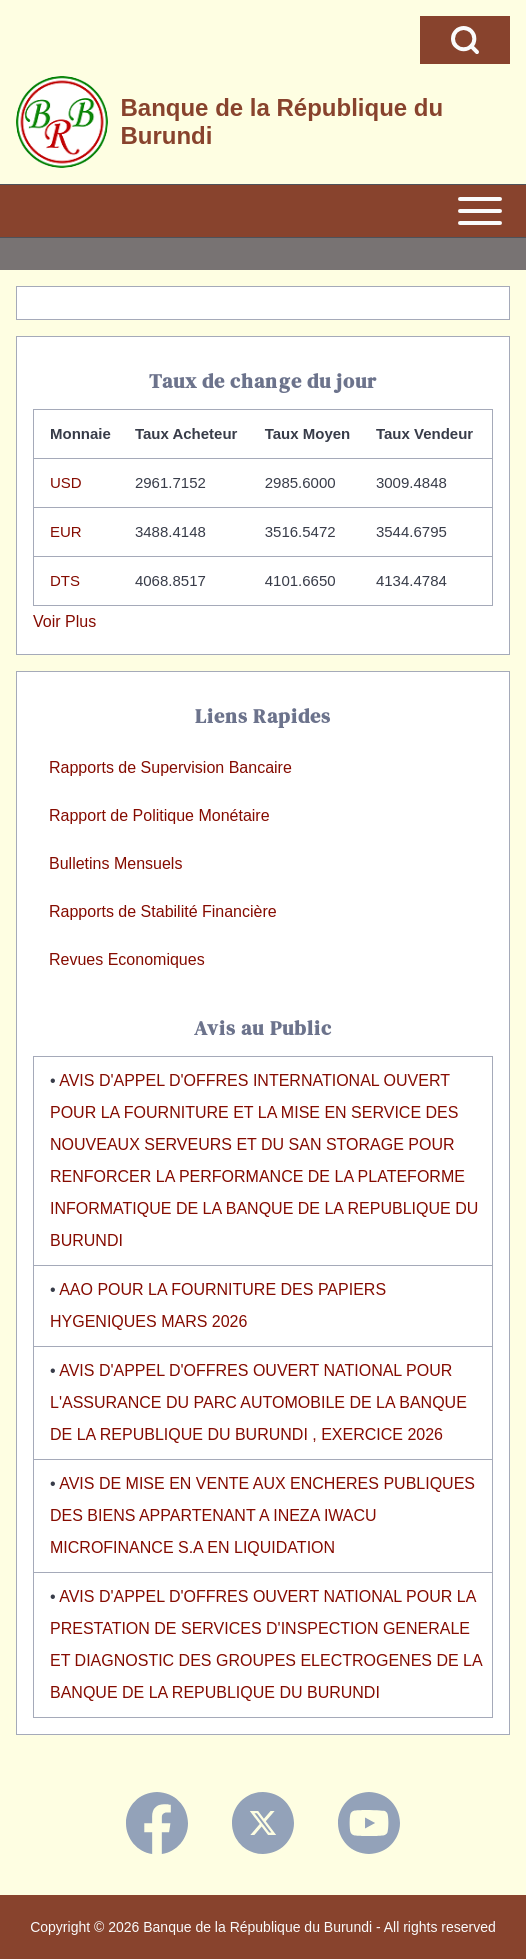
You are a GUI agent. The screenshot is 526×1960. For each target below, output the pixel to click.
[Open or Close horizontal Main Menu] (263, 211)
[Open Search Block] (465, 40)
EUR (66, 531)
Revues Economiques (127, 959)
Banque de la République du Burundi (281, 121)
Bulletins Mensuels (115, 863)
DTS (65, 580)
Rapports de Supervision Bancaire (170, 767)
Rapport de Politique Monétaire (159, 815)
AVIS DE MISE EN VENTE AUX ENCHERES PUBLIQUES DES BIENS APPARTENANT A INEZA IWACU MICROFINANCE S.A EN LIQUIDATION (262, 1515)
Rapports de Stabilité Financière (163, 911)
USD (66, 482)
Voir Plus (64, 621)
